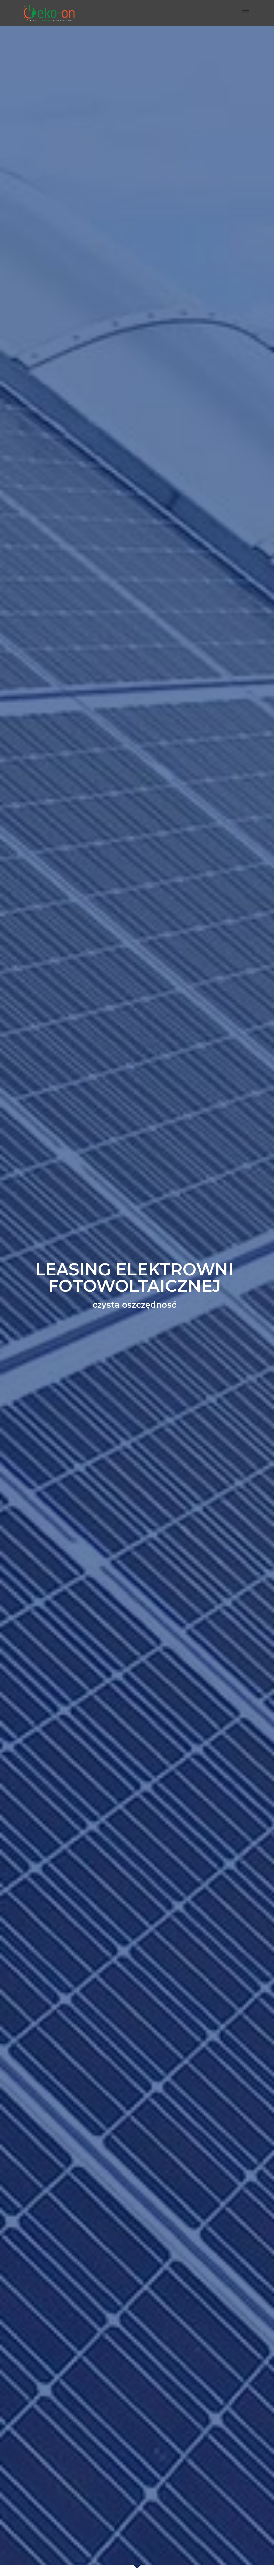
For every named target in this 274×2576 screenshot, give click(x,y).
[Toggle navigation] (245, 13)
